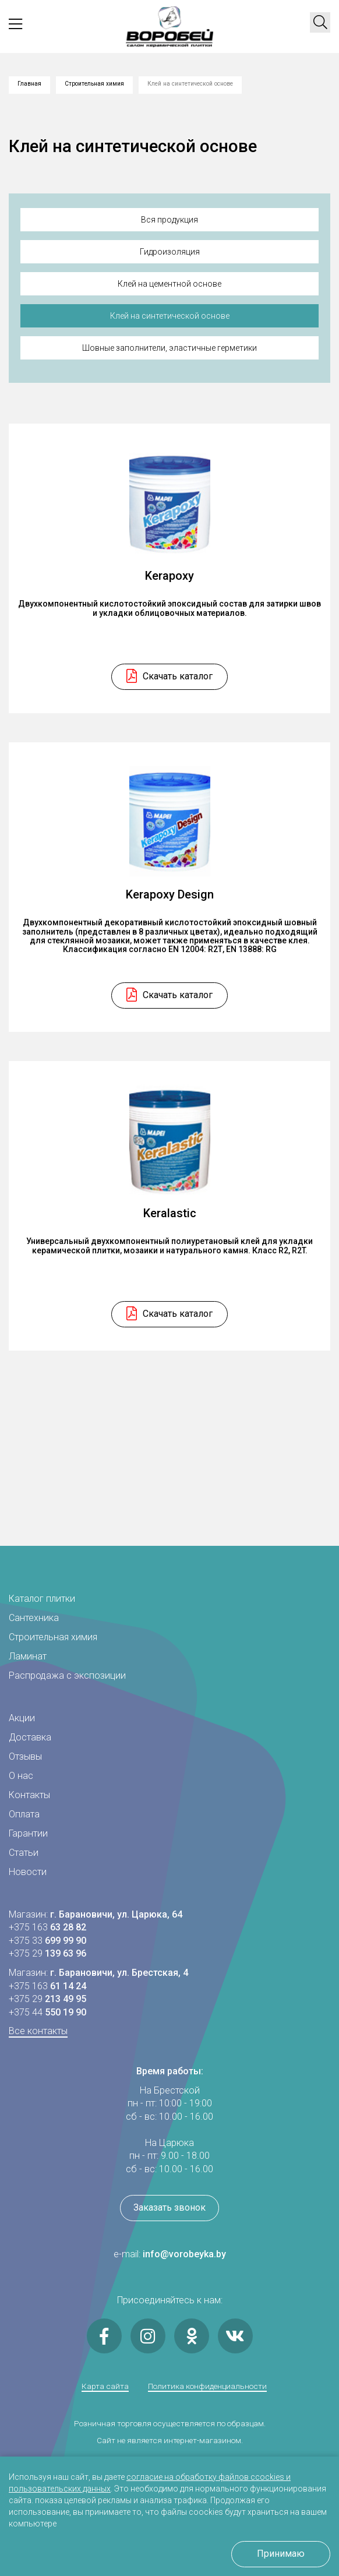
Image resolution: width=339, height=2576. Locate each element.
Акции (22, 1718)
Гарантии (28, 1833)
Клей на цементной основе (169, 283)
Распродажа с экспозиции (67, 1675)
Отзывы (25, 1756)
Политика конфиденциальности (207, 2387)
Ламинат (28, 1656)
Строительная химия (94, 83)
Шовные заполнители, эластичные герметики (169, 348)
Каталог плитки (42, 1598)
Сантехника (34, 1617)
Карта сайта (105, 2387)
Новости (28, 1871)
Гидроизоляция (170, 251)
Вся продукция (169, 219)
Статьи (23, 1852)
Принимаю (281, 2553)
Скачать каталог (178, 685)
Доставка (30, 1737)
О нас (21, 1775)
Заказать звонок (169, 2207)
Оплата (24, 1814)
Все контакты (38, 2030)
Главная (29, 83)
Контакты (29, 1794)
